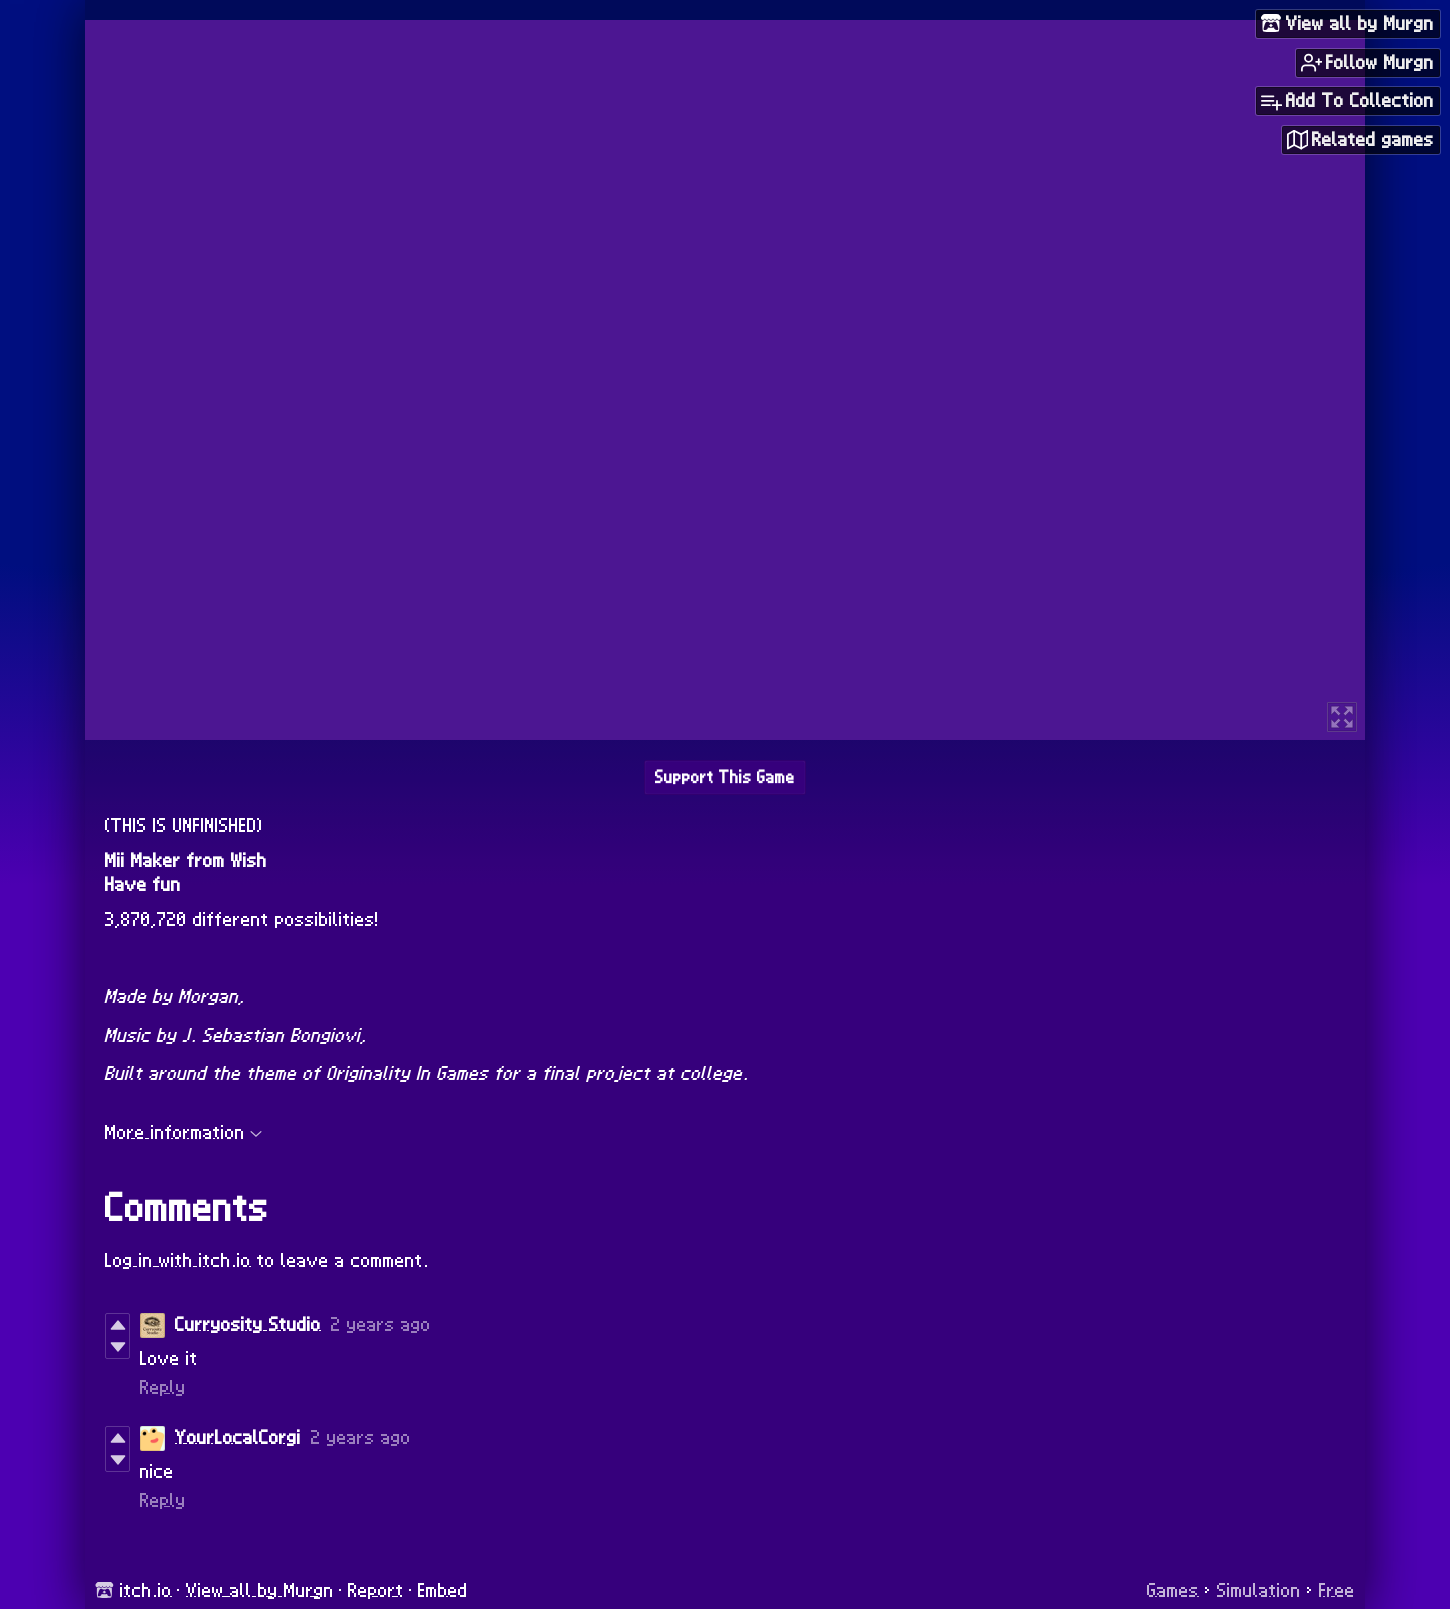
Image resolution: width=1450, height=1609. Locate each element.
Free (1337, 1591)
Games (1173, 1591)
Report (376, 1591)
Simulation (1259, 1591)
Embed (443, 1591)
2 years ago (381, 1325)
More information (183, 1133)
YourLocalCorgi (238, 1438)
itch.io (146, 1591)
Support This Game (725, 777)
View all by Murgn (260, 1591)
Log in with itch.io (178, 1261)
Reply (163, 1388)
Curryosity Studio (248, 1325)
